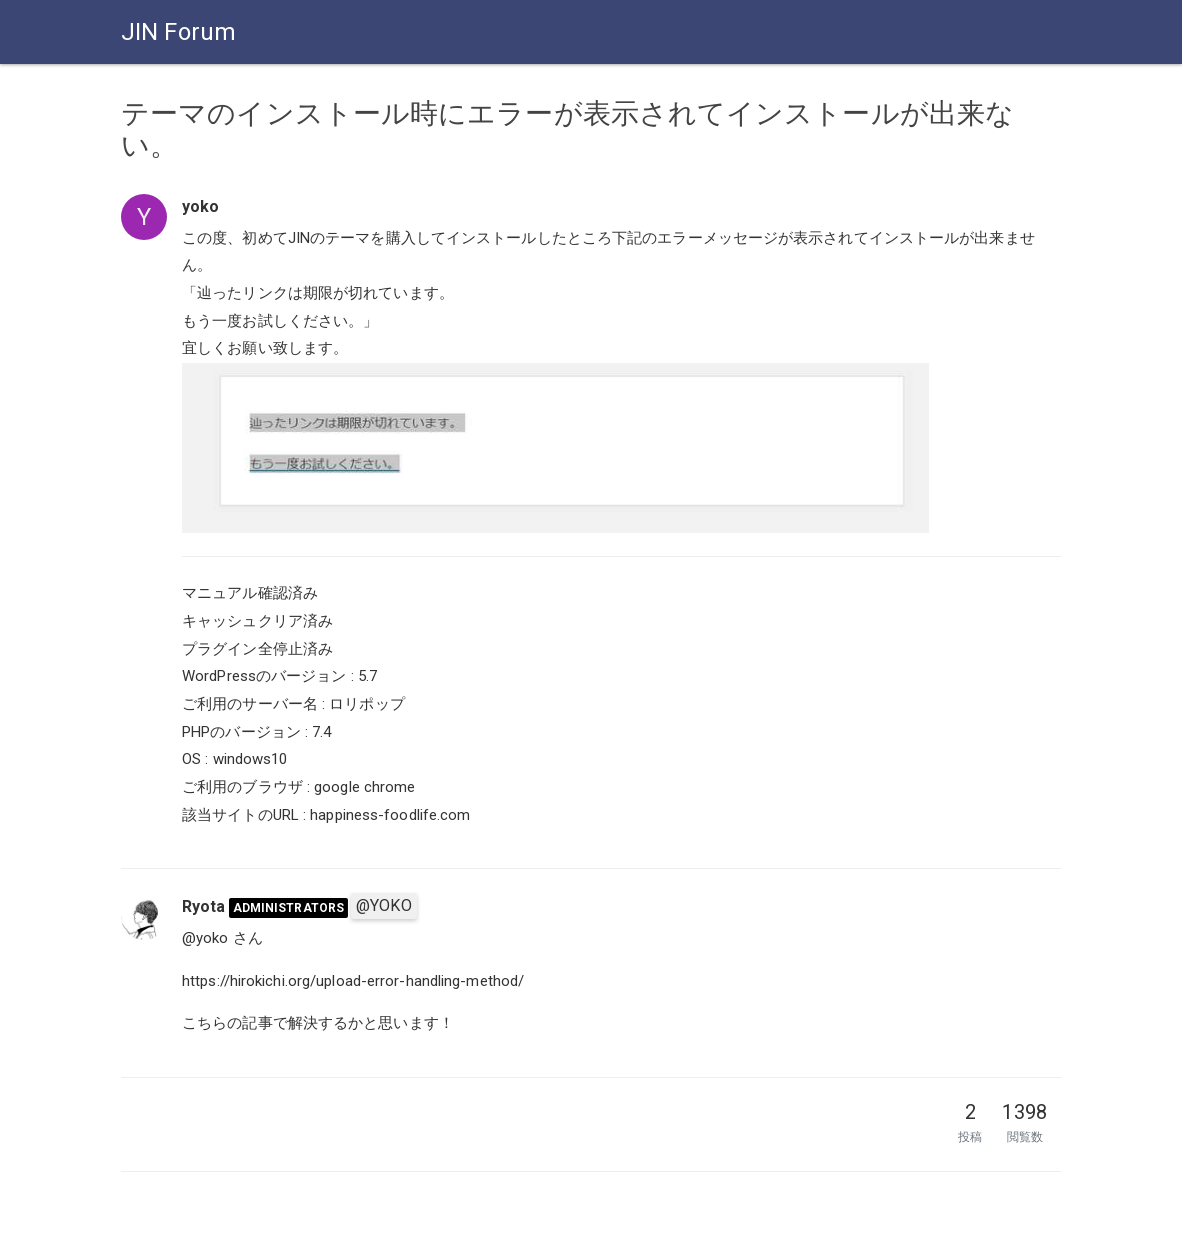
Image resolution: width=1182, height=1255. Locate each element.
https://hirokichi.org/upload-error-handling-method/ (353, 981)
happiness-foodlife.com (390, 815)
